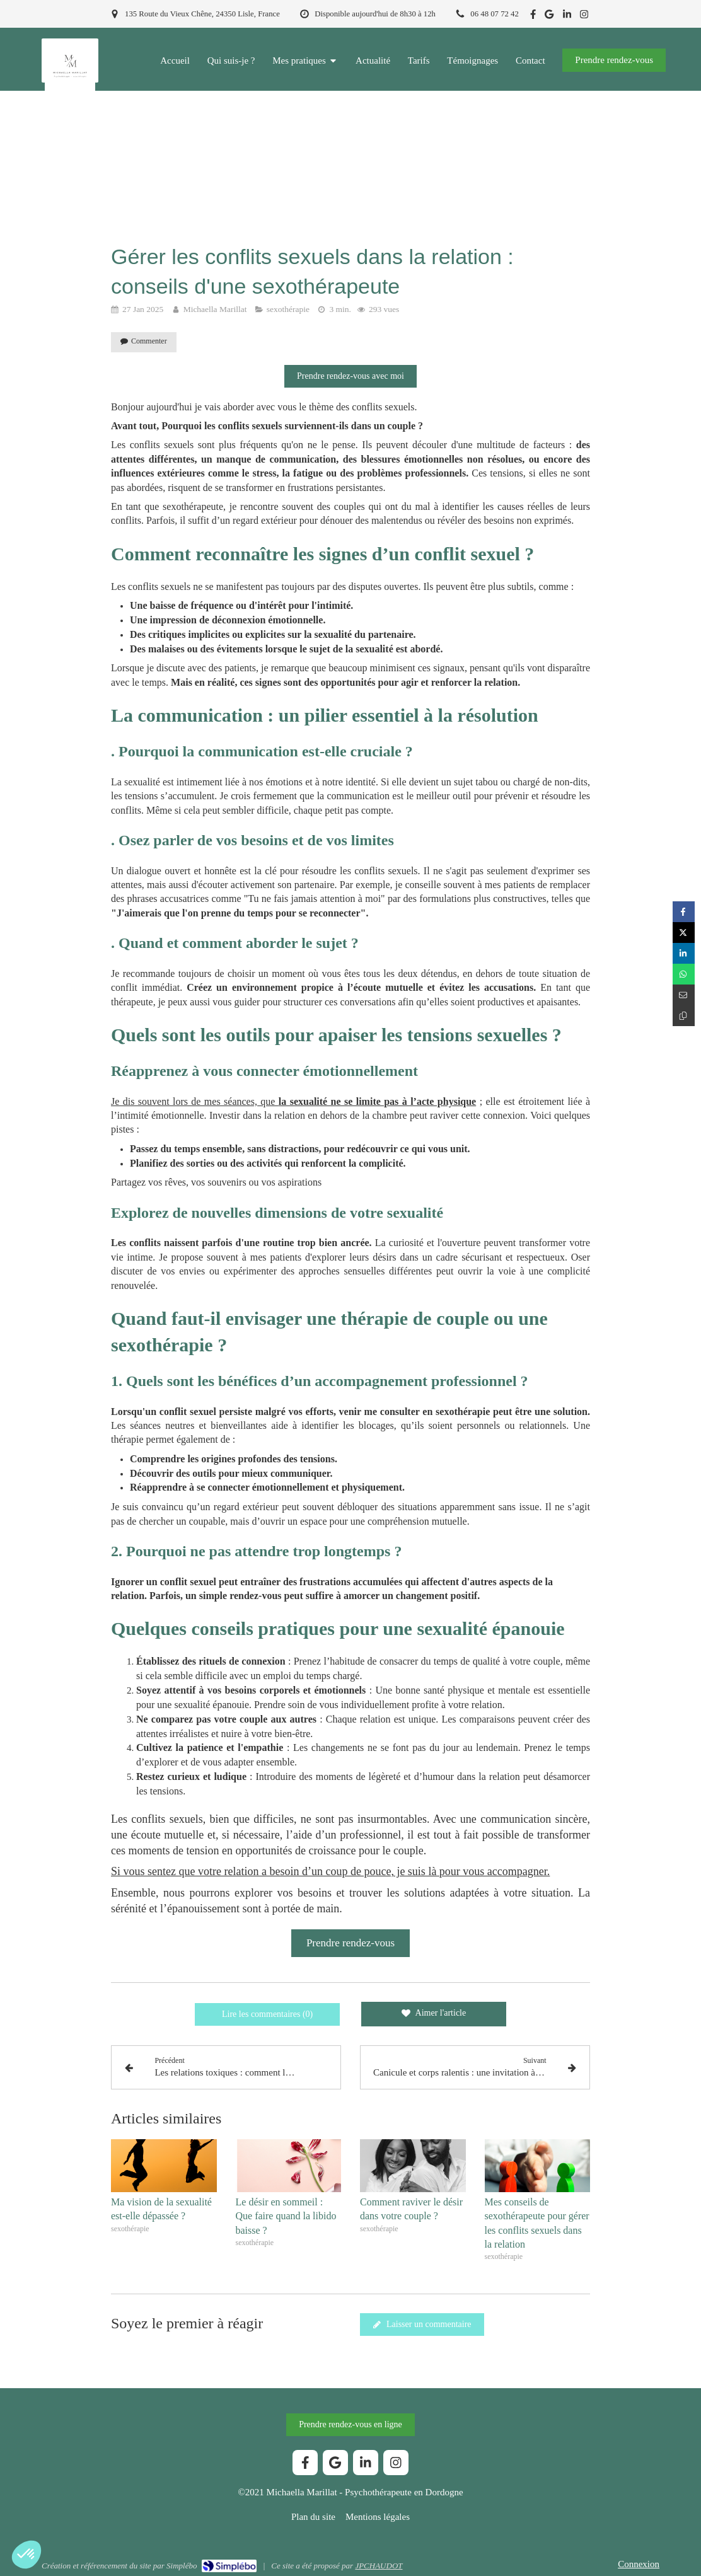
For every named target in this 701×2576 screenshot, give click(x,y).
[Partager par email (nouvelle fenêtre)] (684, 995)
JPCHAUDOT (378, 2565)
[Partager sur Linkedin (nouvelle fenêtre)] (684, 953)
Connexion (638, 2564)
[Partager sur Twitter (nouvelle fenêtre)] (684, 932)
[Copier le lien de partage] (684, 1015)
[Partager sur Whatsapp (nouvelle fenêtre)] (684, 974)
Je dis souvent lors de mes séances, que (293, 1101)
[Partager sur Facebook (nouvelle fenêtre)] (684, 911)
